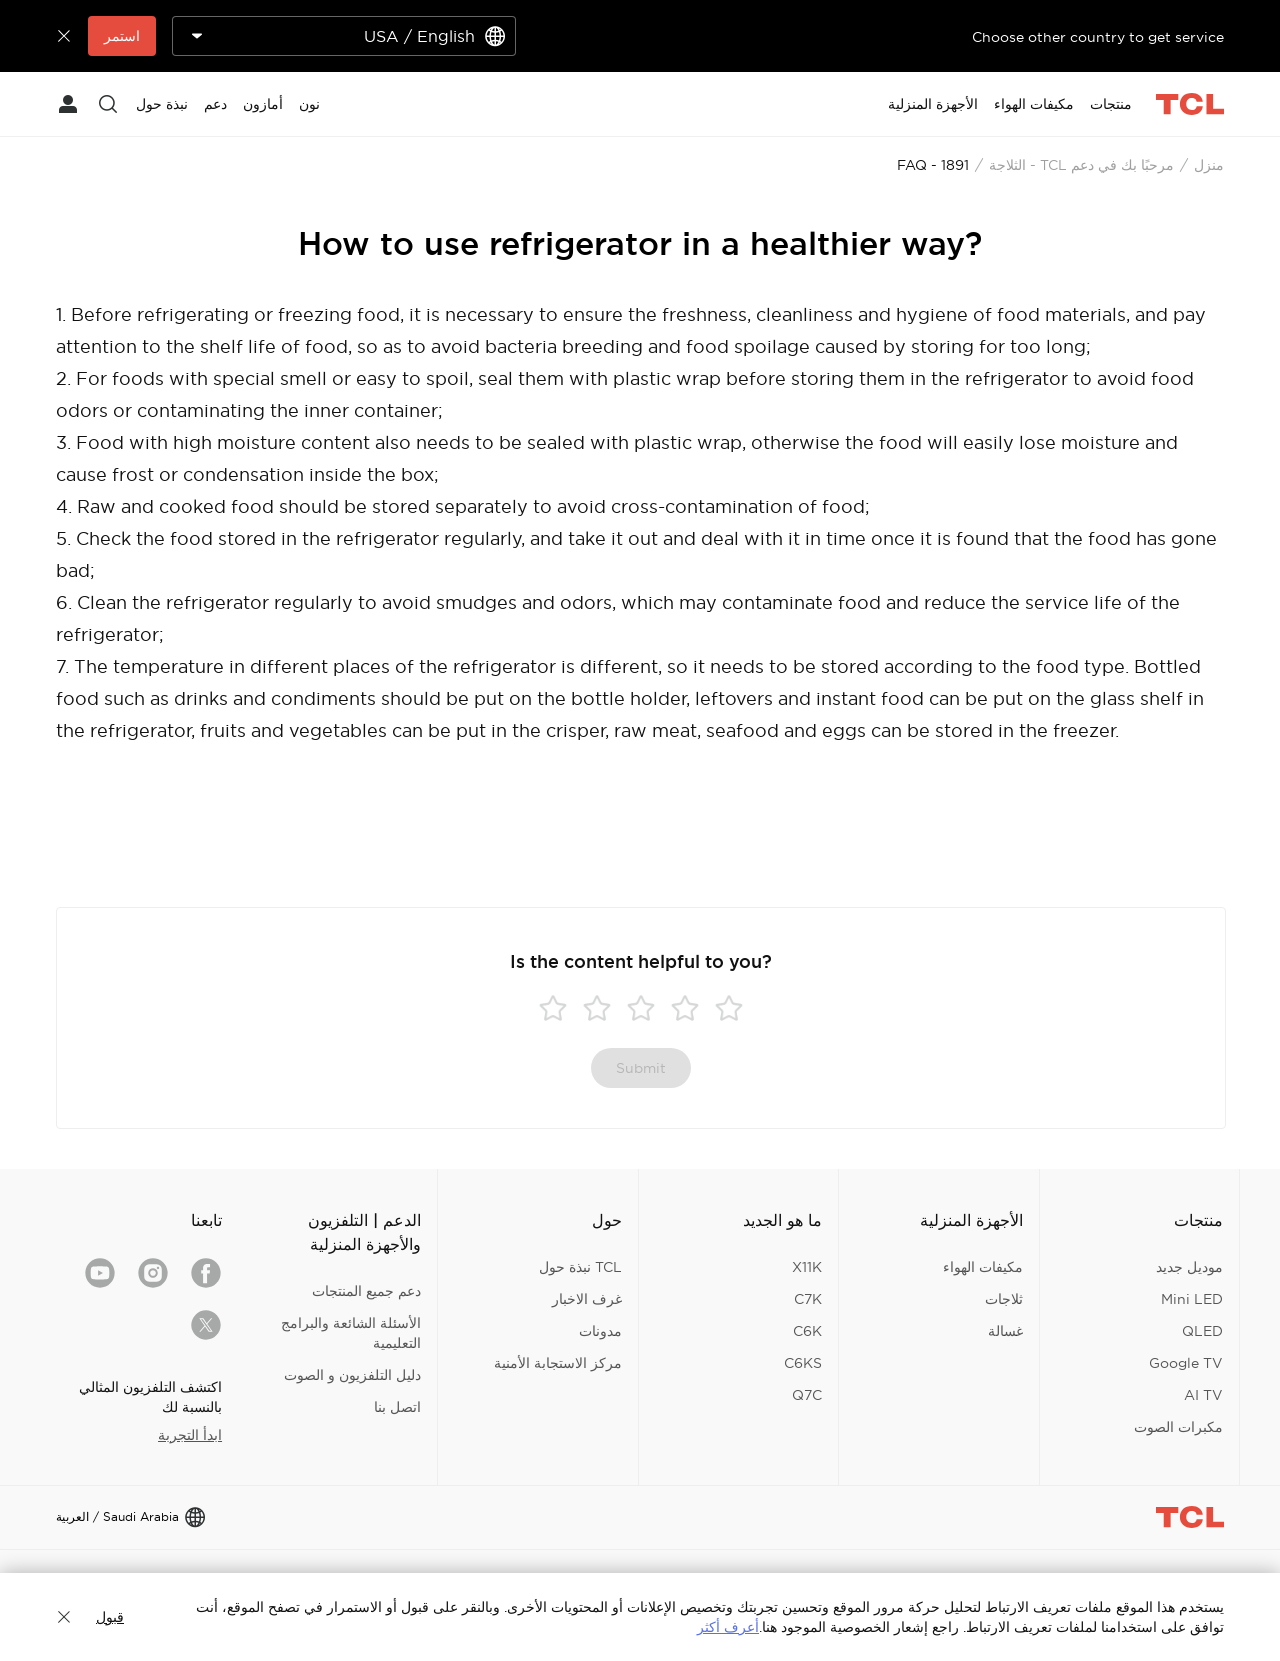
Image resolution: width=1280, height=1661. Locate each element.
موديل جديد (1189, 1267)
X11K (807, 1267)
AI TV (1203, 1395)
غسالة (1005, 1331)
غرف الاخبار (587, 1299)
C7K (808, 1299)
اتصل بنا (397, 1407)
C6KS (803, 1363)
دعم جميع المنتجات (366, 1291)
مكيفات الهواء (983, 1267)
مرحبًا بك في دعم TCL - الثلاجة (1081, 165)
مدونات (600, 1331)
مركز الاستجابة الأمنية (558, 1363)
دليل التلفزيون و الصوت (352, 1375)
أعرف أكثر (728, 1627)
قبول (110, 1617)
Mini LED (1192, 1299)
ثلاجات (1004, 1299)
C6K (807, 1331)
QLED (1202, 1331)
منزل (1209, 165)
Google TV (1186, 1363)
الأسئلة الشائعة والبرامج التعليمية (351, 1333)
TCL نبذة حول (580, 1267)
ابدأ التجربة (190, 1435)
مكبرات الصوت (1178, 1427)
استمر (122, 36)
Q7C (807, 1395)
